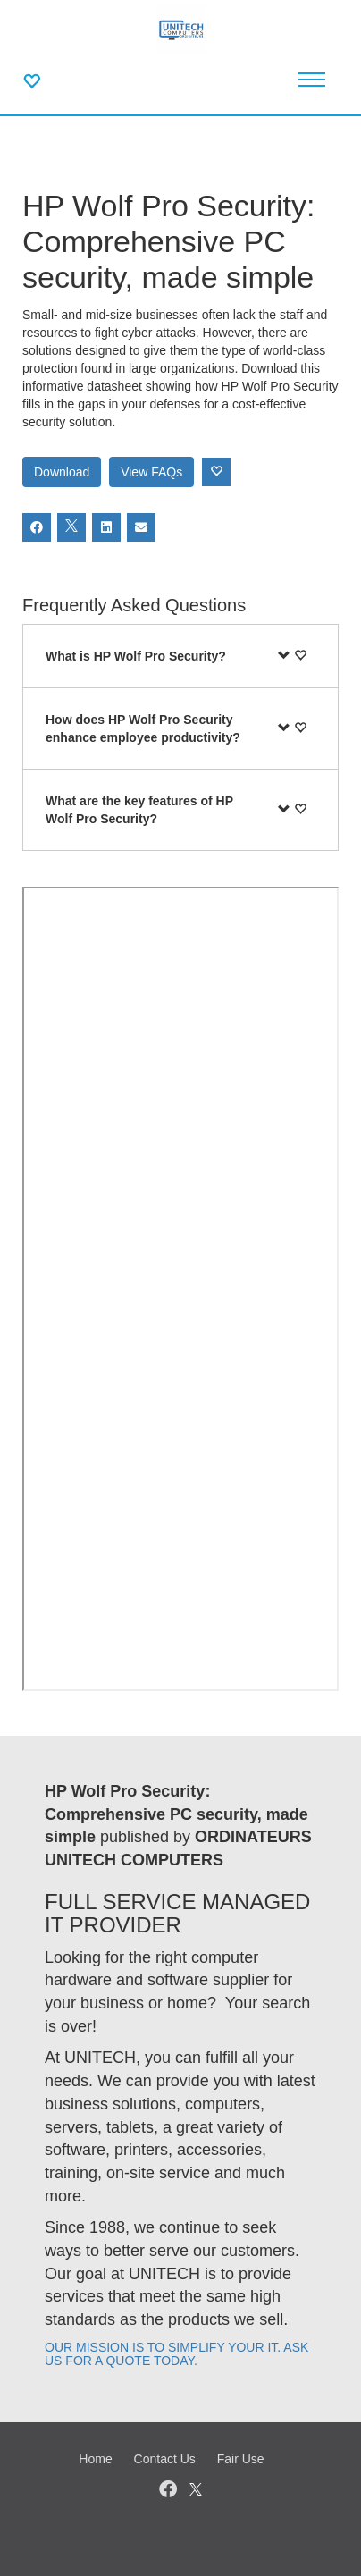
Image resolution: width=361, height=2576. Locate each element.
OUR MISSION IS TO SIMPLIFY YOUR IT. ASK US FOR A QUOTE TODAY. (176, 2354)
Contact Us (165, 2459)
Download (61, 472)
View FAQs (151, 472)
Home (95, 2459)
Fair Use (240, 2459)
